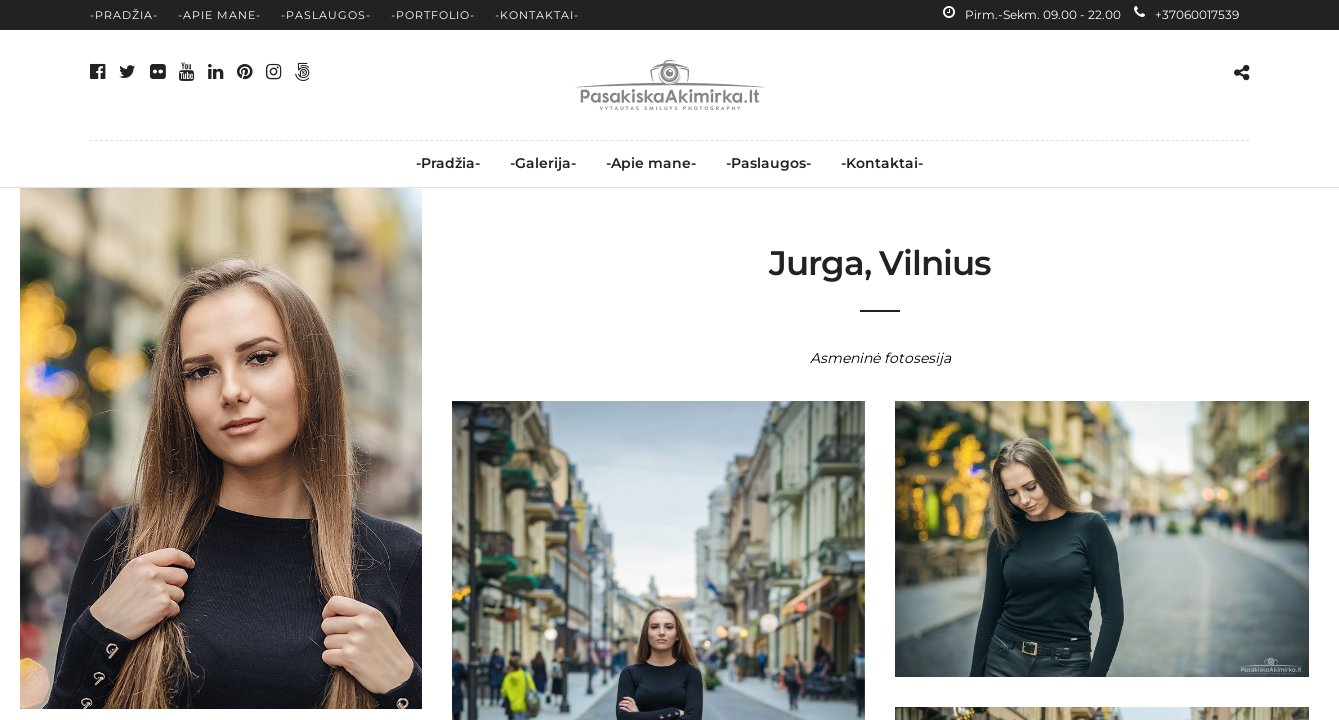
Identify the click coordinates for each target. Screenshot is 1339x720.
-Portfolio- (433, 15)
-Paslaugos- (326, 15)
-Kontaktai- (537, 15)
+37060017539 (1186, 14)
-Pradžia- (124, 15)
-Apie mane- (219, 15)
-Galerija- (543, 163)
